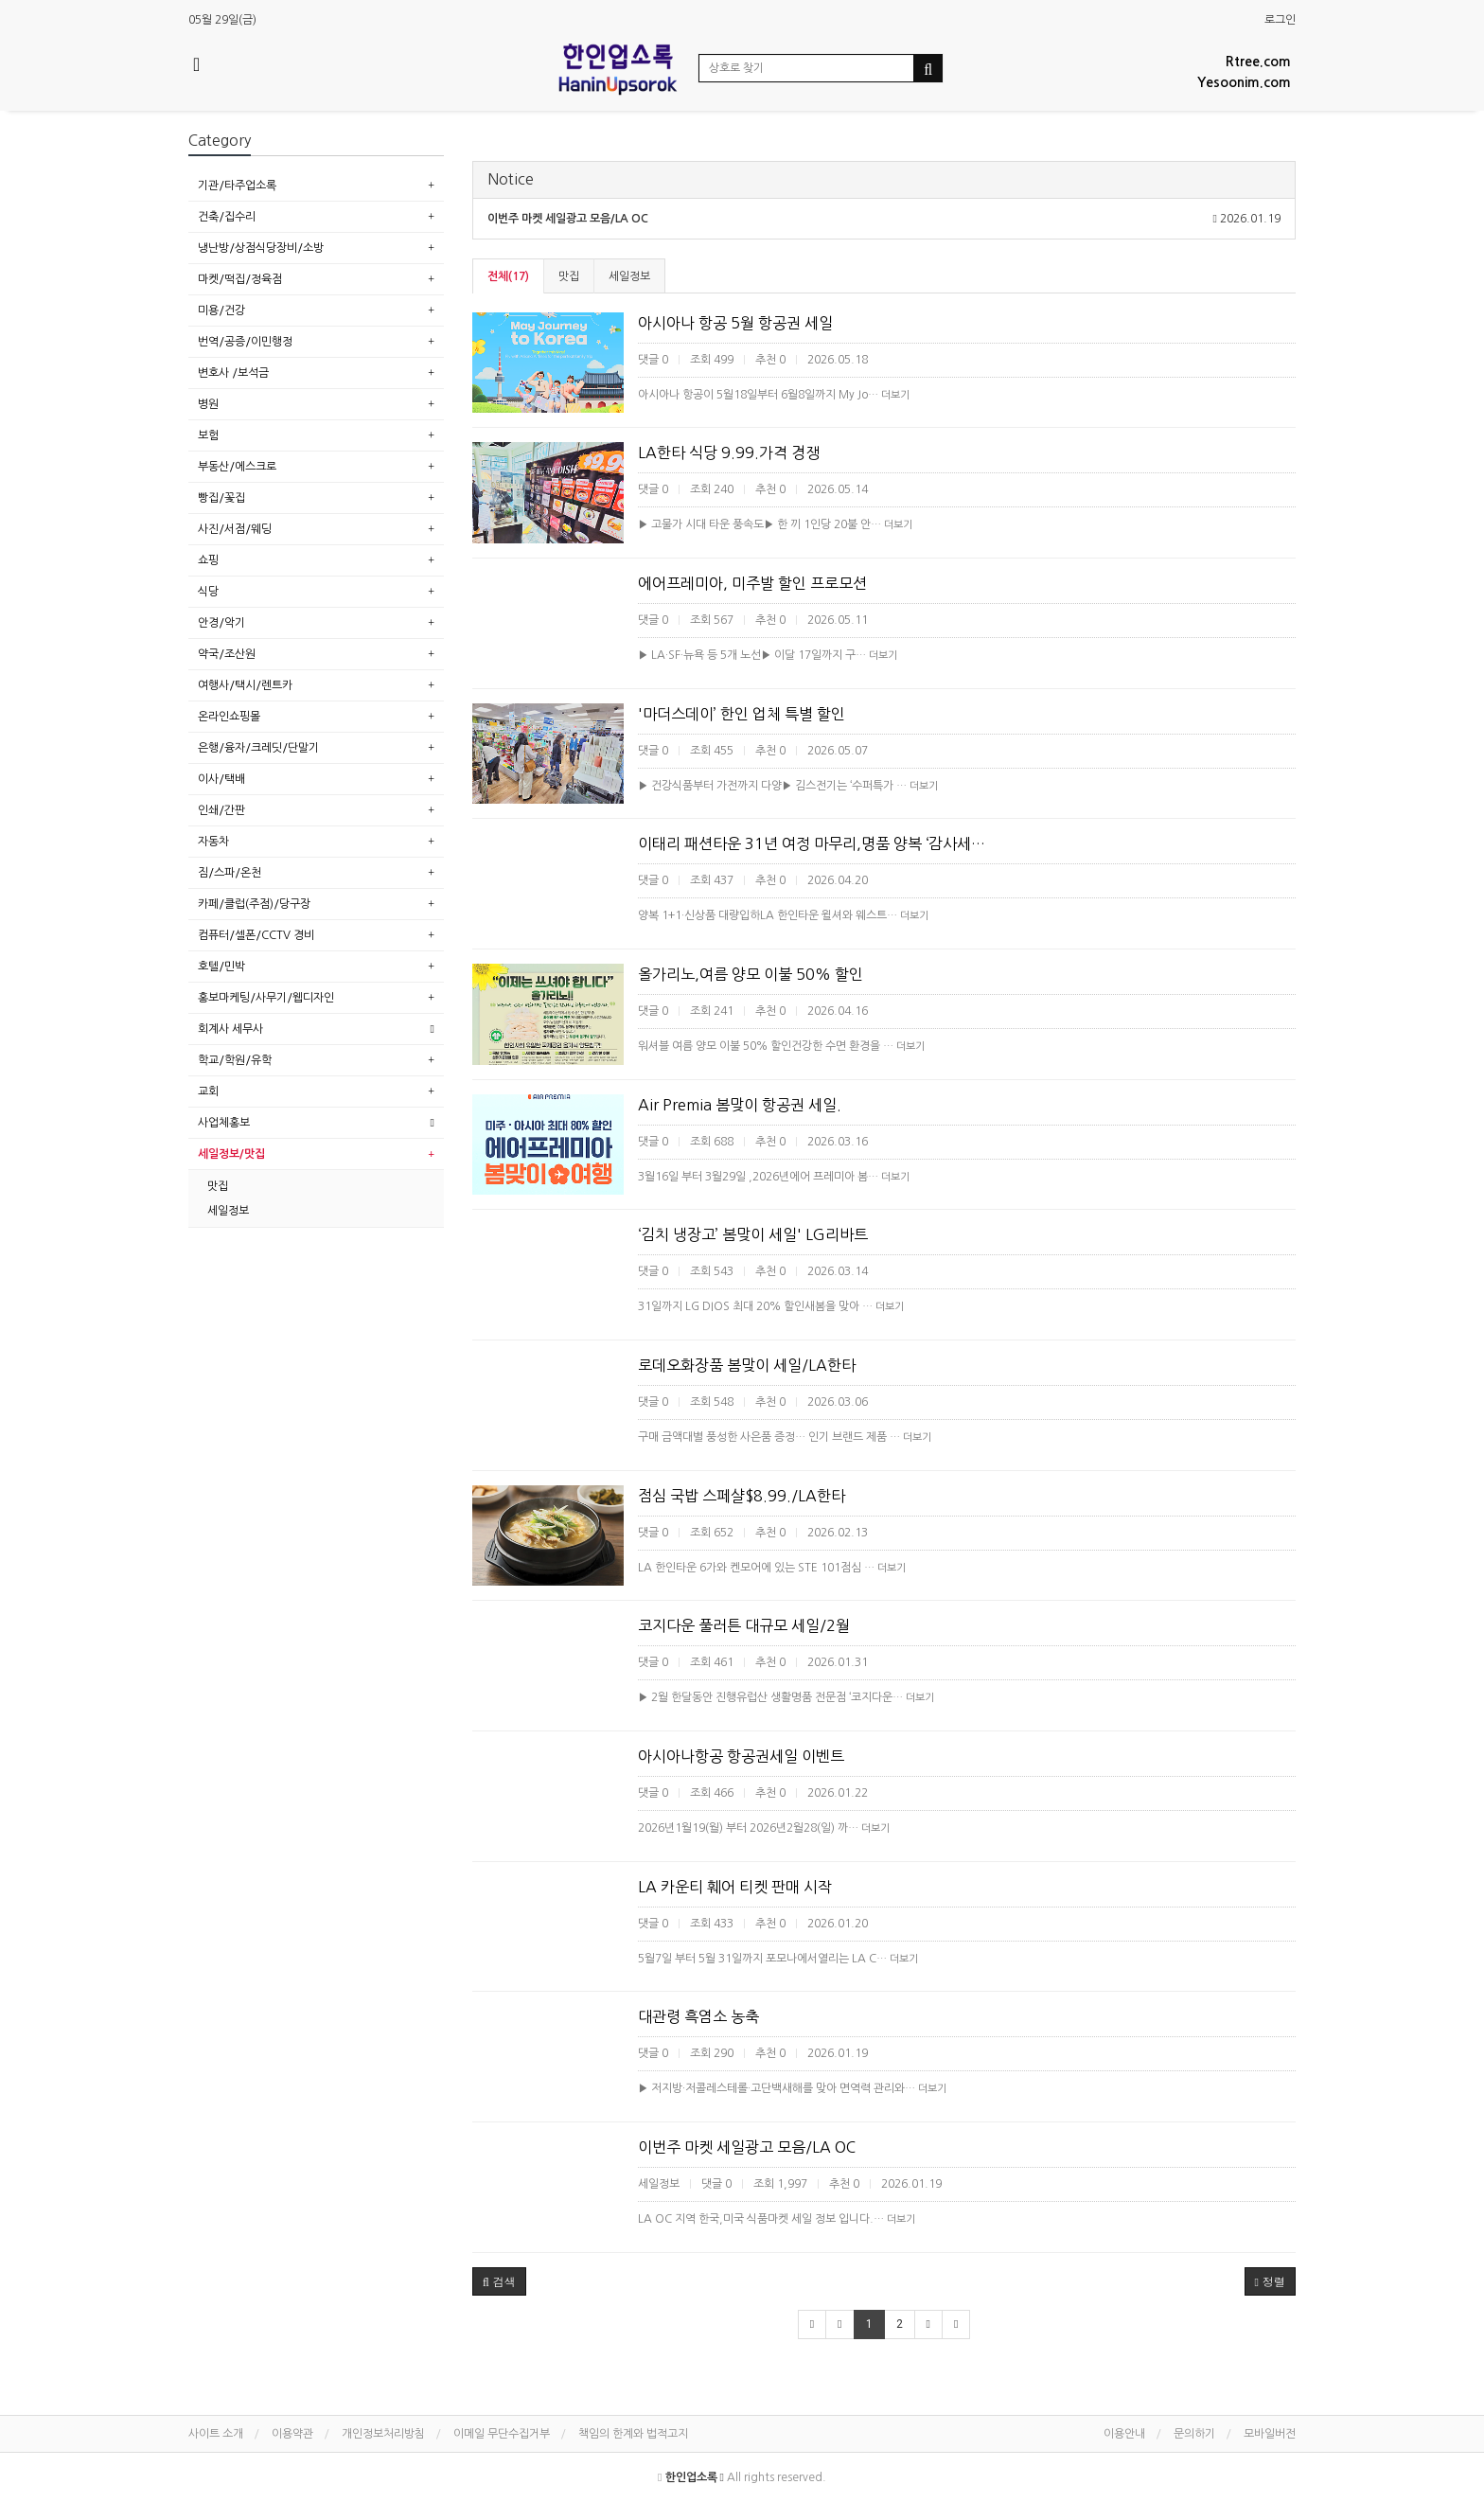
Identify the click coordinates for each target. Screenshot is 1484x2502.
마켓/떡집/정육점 (240, 279)
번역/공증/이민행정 (245, 341)
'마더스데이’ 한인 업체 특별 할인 (741, 713)
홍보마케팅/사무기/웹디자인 (266, 997)
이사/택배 (221, 779)
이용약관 (292, 2434)
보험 (208, 435)
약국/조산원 (227, 654)
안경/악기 (221, 623)
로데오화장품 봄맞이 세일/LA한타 (747, 1365)
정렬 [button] (1270, 2281)
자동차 (213, 841)
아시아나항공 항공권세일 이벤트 (741, 1756)
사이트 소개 (215, 2434)
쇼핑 (208, 560)
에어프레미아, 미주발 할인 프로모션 (752, 583)
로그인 (1280, 20)
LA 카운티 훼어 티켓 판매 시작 (735, 1886)
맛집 (568, 276)
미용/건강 (221, 310)
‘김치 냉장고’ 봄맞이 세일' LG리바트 (753, 1234)
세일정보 (629, 276)
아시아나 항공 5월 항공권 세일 (735, 322)
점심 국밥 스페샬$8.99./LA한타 (741, 1495)
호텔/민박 (221, 966)
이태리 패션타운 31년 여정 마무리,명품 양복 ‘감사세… (811, 843)
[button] (499, 2281)
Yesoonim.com (1244, 82)
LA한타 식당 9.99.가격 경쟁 (729, 452)
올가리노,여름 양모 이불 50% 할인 (750, 974)
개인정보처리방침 (383, 2434)
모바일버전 (1270, 2434)
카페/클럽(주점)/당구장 (254, 904)
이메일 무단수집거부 (501, 2434)
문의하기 (1194, 2434)
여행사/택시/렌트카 (245, 685)
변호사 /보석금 (233, 373)
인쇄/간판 (221, 810)
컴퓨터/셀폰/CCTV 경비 (256, 935)
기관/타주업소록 (237, 185)
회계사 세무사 (230, 1029)
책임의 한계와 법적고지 (633, 2434)
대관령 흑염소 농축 (698, 2016)
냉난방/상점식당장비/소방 (261, 248)
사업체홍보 (224, 1122)
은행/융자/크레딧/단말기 (258, 748)
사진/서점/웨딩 (235, 529)
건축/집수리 (227, 216)
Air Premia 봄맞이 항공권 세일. (739, 1104)
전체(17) (508, 276)
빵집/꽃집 (221, 498)
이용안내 (1124, 2434)
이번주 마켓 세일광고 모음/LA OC (747, 2147)
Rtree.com (1258, 61)
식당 (208, 591)
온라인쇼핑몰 (229, 716)
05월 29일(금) (222, 20)
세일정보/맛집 (231, 1154)
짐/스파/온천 (229, 872)
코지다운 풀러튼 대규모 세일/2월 (744, 1625)
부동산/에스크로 (237, 466)
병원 (208, 404)
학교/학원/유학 (235, 1060)
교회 (208, 1091)
